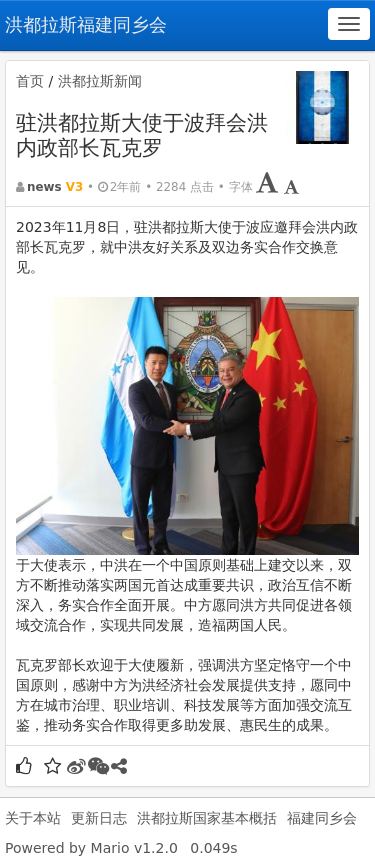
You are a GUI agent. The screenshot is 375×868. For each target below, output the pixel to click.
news (44, 187)
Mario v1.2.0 (134, 848)
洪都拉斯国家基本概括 (207, 818)
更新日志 (99, 818)
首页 (30, 81)
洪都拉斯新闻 (100, 81)
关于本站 (33, 818)
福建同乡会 (322, 818)
